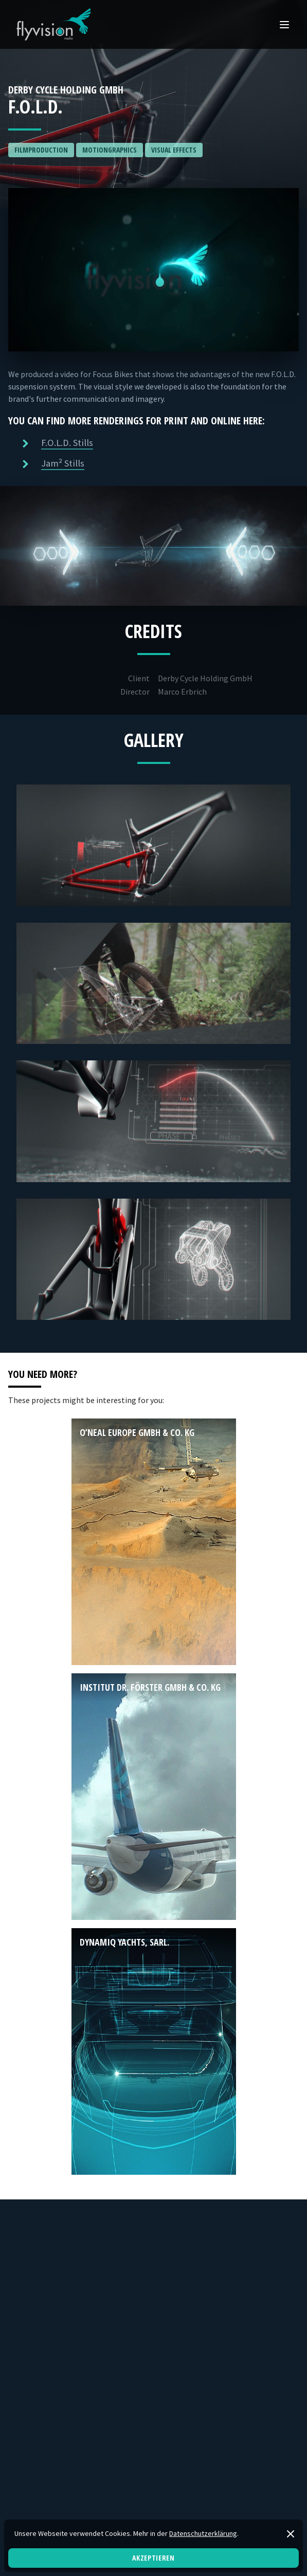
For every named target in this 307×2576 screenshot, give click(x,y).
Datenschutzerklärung (203, 2533)
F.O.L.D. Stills (67, 443)
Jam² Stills (62, 463)
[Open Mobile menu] (284, 24)
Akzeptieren (153, 2558)
